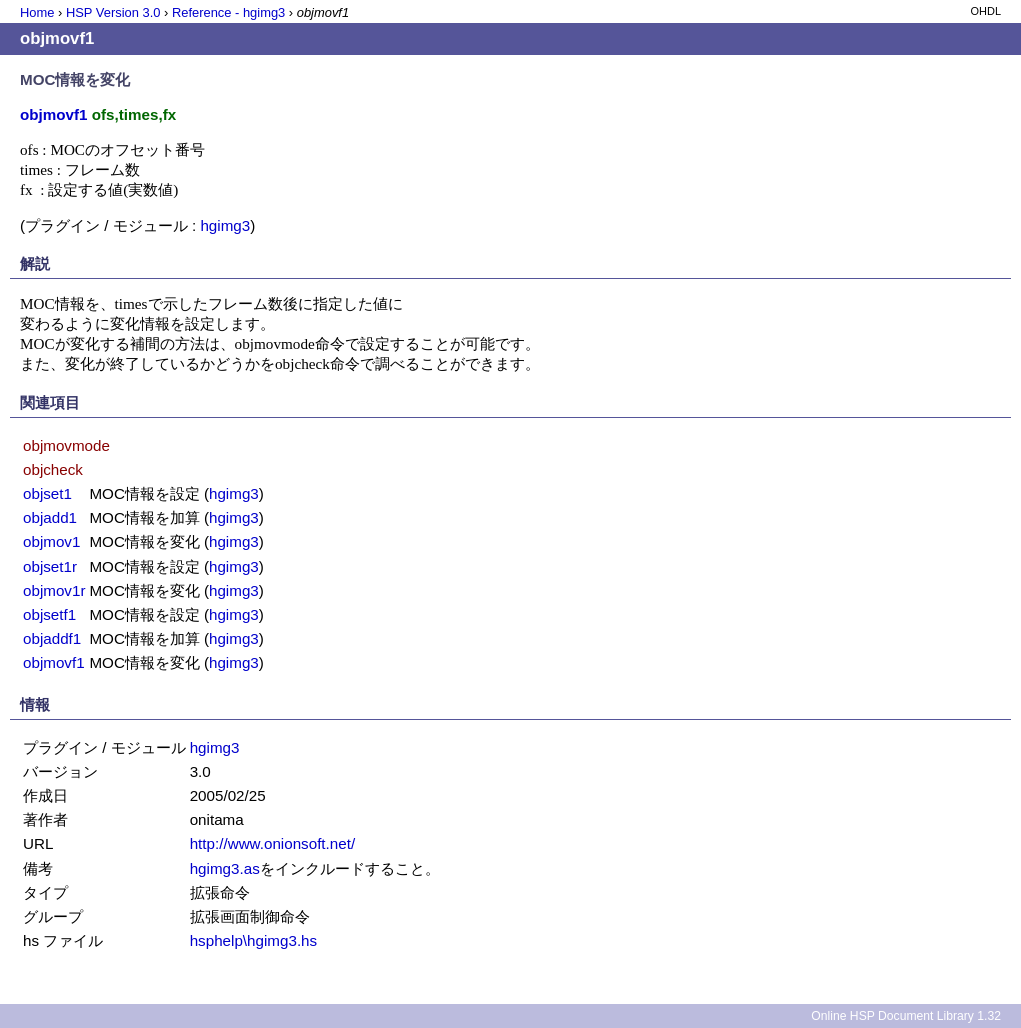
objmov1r (54, 590)
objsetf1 (49, 614)
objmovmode (66, 445)
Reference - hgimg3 (228, 12)
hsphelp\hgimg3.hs (254, 940)
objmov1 (51, 541)
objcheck (53, 469)
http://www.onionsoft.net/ (272, 843)
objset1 (47, 493)
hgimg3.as (225, 868)
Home (37, 12)
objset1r (50, 566)
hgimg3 (225, 225)
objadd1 (50, 517)
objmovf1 (54, 662)
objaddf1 (52, 638)
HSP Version (113, 12)
